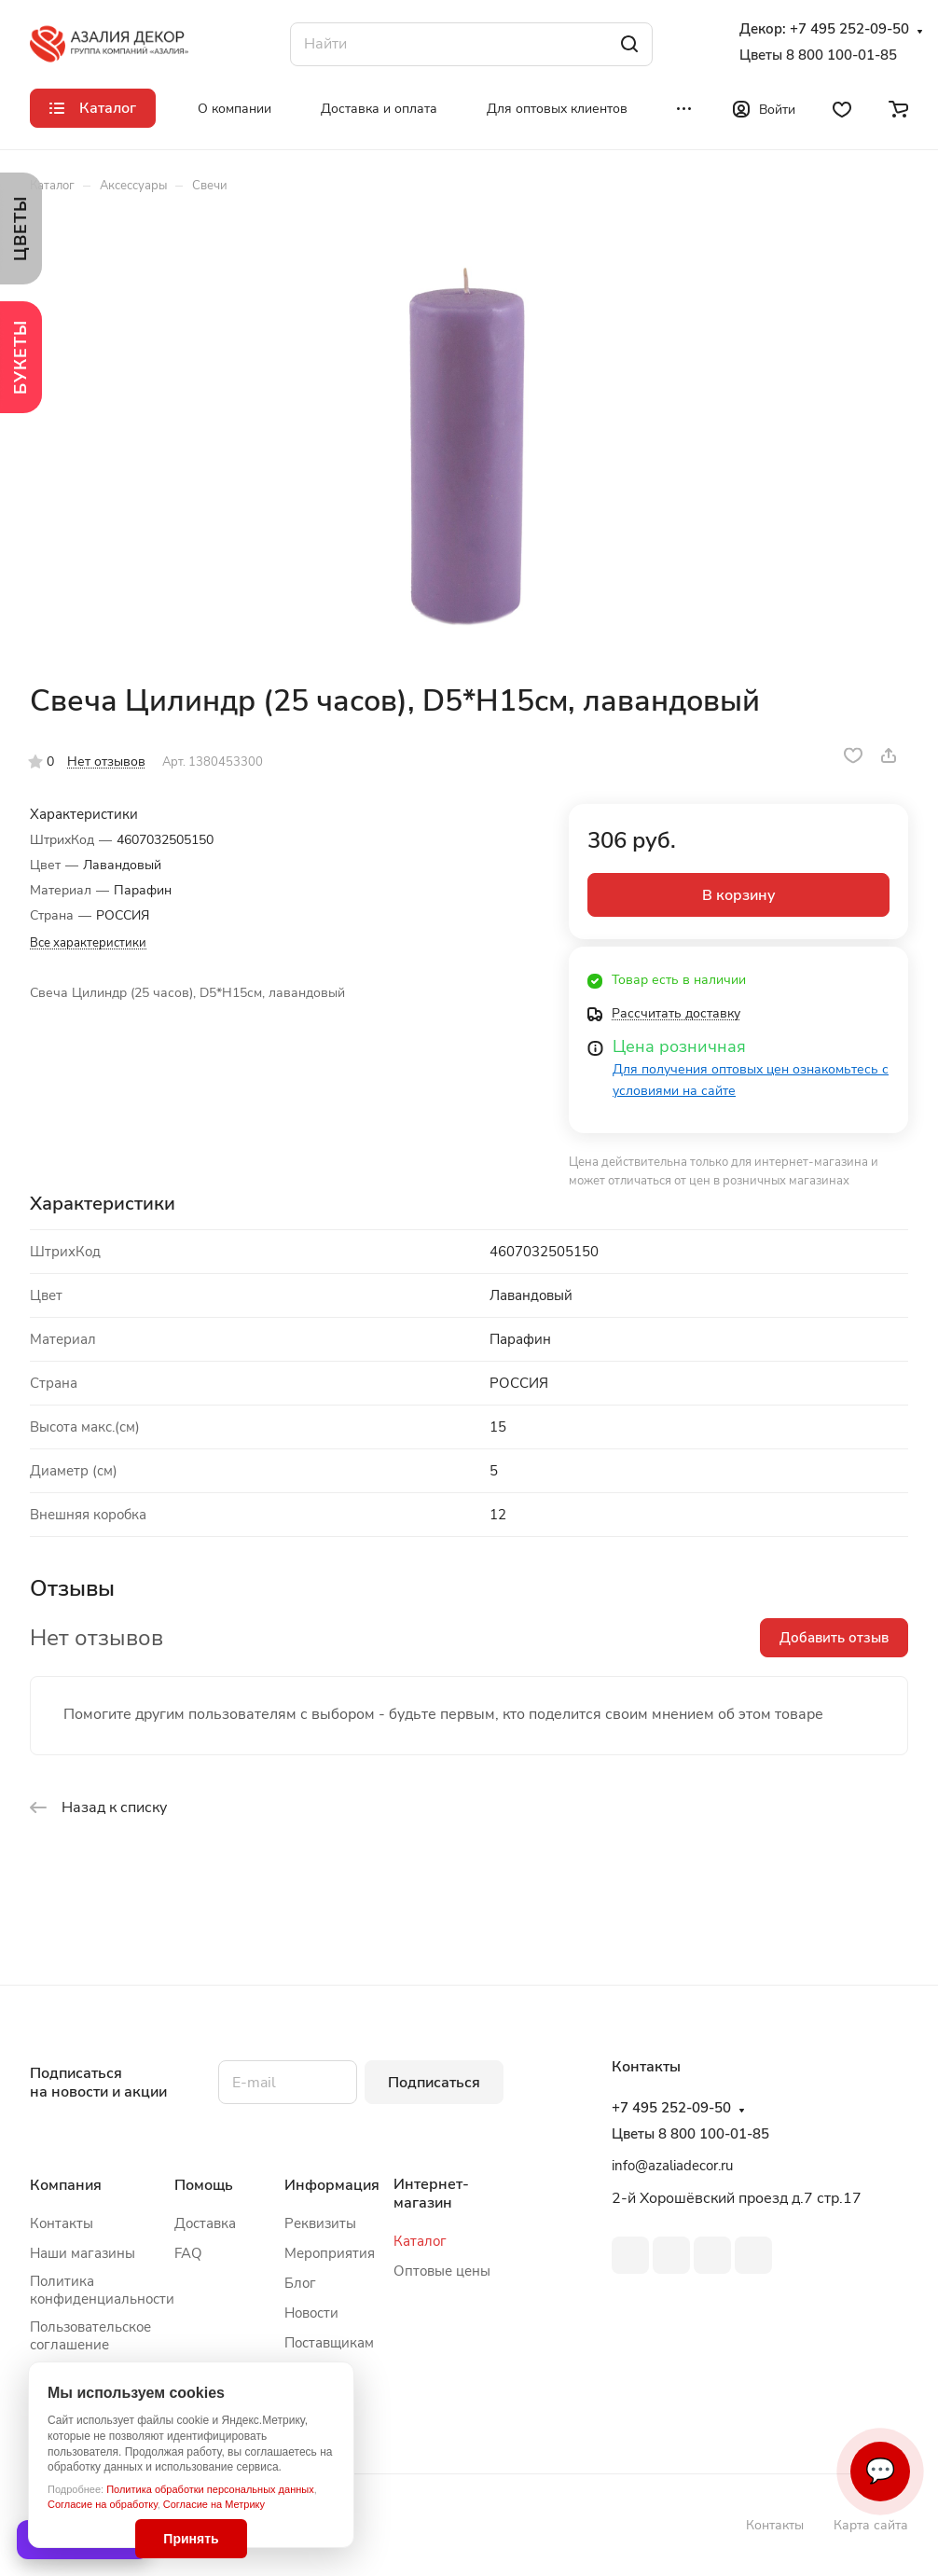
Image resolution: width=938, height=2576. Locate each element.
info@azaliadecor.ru (672, 2165)
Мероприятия (329, 2253)
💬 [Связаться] (880, 2471)
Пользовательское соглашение (90, 2336)
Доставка (205, 2223)
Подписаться (434, 2082)
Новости (311, 2313)
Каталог (420, 2241)
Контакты (61, 2223)
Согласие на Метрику (214, 2504)
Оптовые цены (441, 2271)
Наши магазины (82, 2253)
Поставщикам (329, 2343)
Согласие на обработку (103, 2504)
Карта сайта (871, 2525)
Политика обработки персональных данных (210, 2489)
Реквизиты (320, 2223)
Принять (190, 2538)
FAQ (188, 2253)
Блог (300, 2283)
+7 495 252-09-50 (849, 29)
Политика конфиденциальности (102, 2290)
